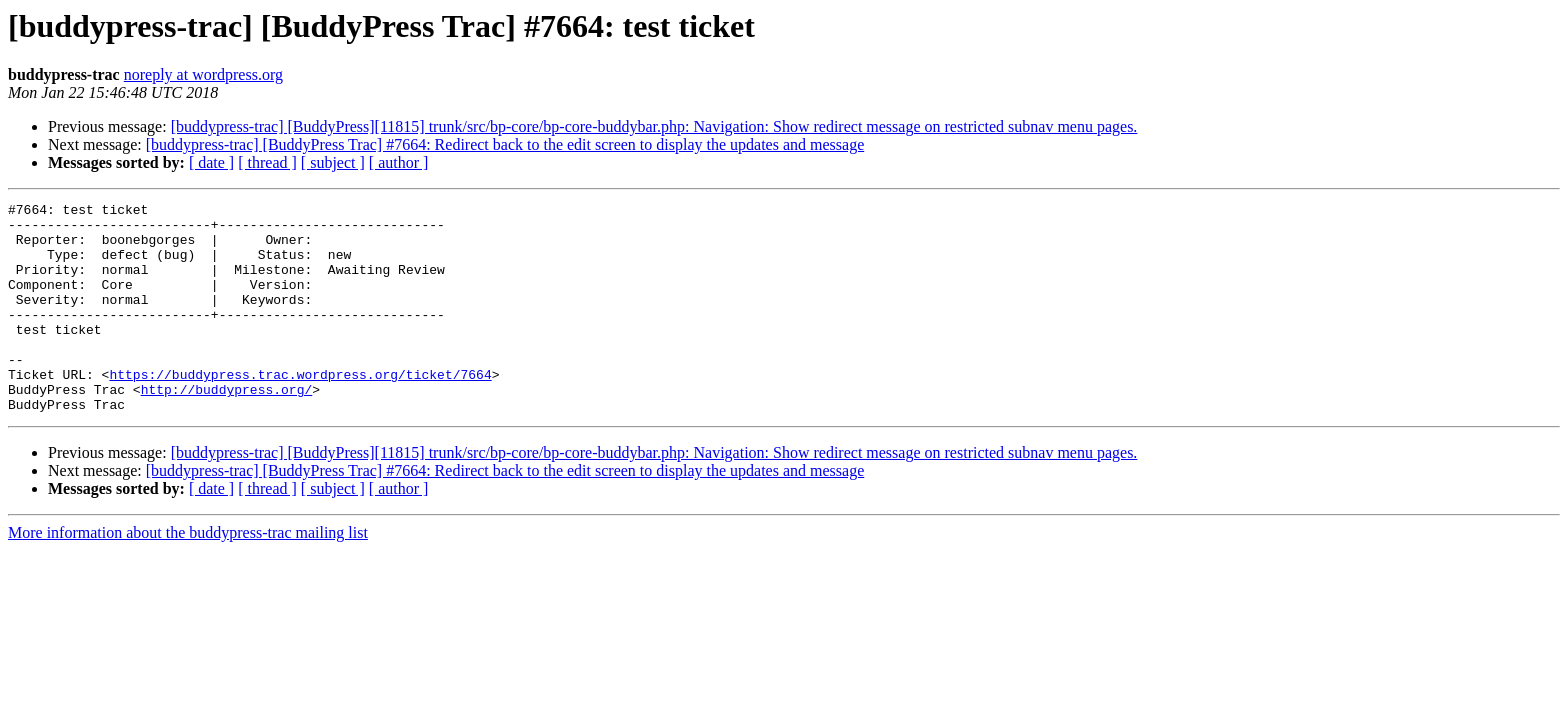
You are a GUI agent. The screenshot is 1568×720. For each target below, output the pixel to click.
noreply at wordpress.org (203, 74)
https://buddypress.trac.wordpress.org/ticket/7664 (300, 410)
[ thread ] (267, 162)
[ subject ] (333, 162)
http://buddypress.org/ (227, 428)
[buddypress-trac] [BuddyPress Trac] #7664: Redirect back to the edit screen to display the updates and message (505, 144)
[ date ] (211, 162)
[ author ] (399, 162)
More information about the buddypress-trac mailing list (188, 574)
